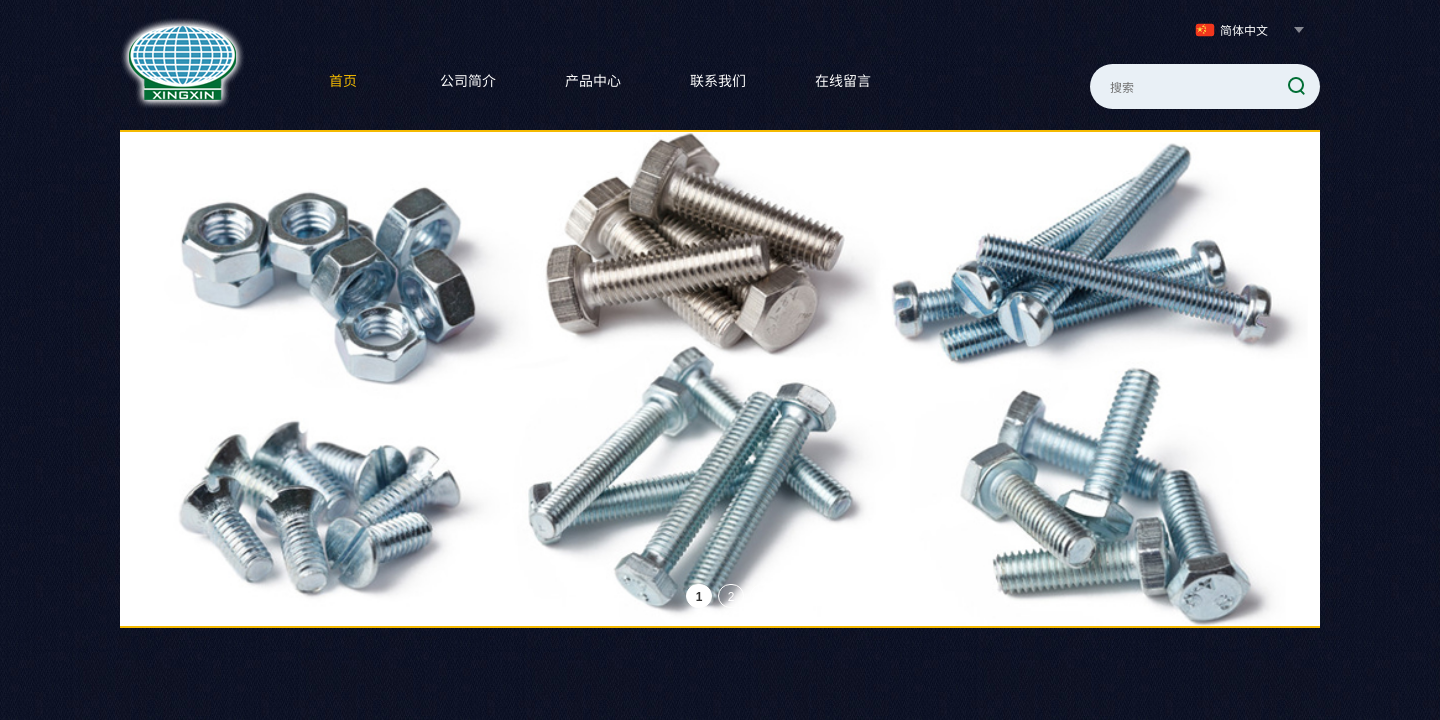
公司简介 (468, 80)
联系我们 (718, 80)
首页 (343, 80)
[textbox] (1180, 86)
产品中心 (593, 80)
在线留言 (843, 80)
